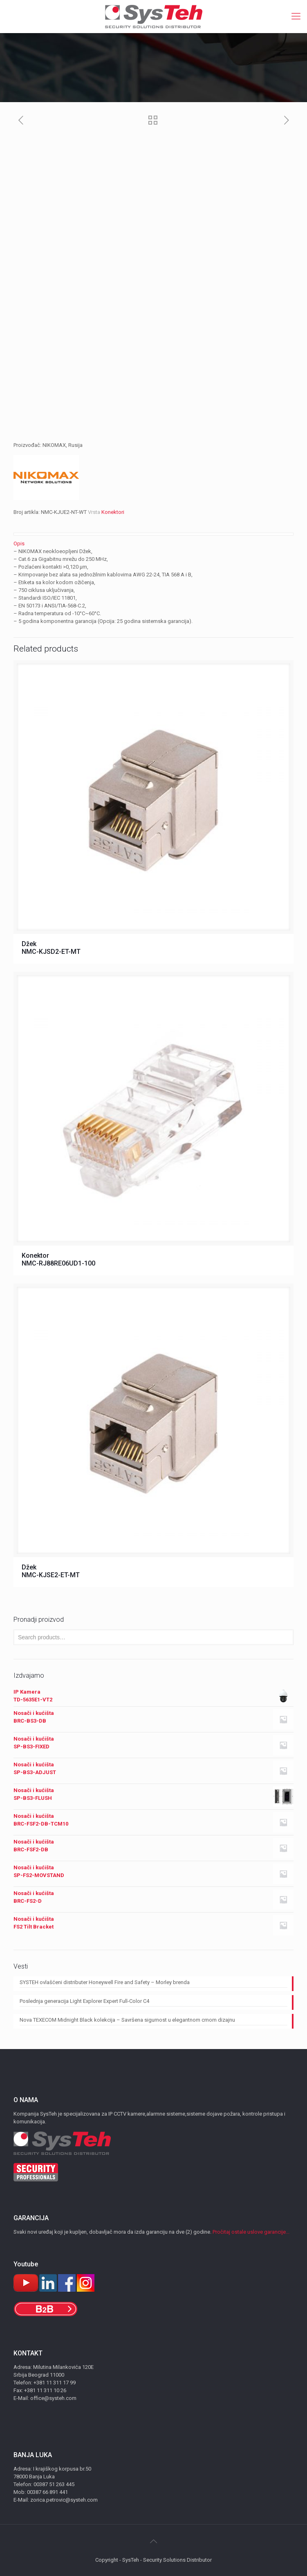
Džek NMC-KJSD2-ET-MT (51, 947)
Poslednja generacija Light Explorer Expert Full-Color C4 (84, 2001)
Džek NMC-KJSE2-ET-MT (51, 1571)
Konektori (112, 512)
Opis (19, 543)
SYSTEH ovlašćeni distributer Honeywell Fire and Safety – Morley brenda (105, 1982)
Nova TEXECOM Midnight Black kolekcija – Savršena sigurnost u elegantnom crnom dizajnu (127, 2020)
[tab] (153, 543)
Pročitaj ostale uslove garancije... (251, 2232)
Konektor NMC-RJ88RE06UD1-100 (58, 1259)
